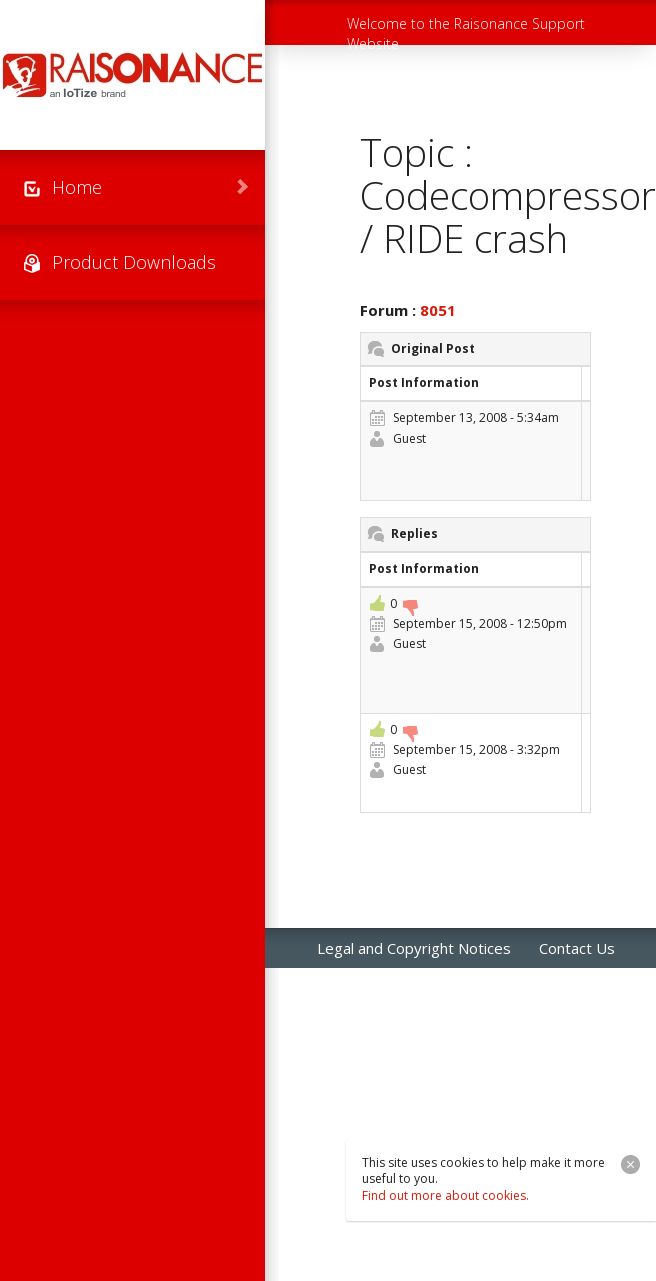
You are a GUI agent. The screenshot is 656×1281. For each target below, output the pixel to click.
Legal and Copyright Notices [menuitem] (414, 948)
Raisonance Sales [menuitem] (376, 988)
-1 (410, 608)
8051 (438, 310)
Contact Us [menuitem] (577, 948)
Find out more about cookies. (445, 1195)
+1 (377, 603)
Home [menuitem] (77, 187)
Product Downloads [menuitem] (134, 262)
